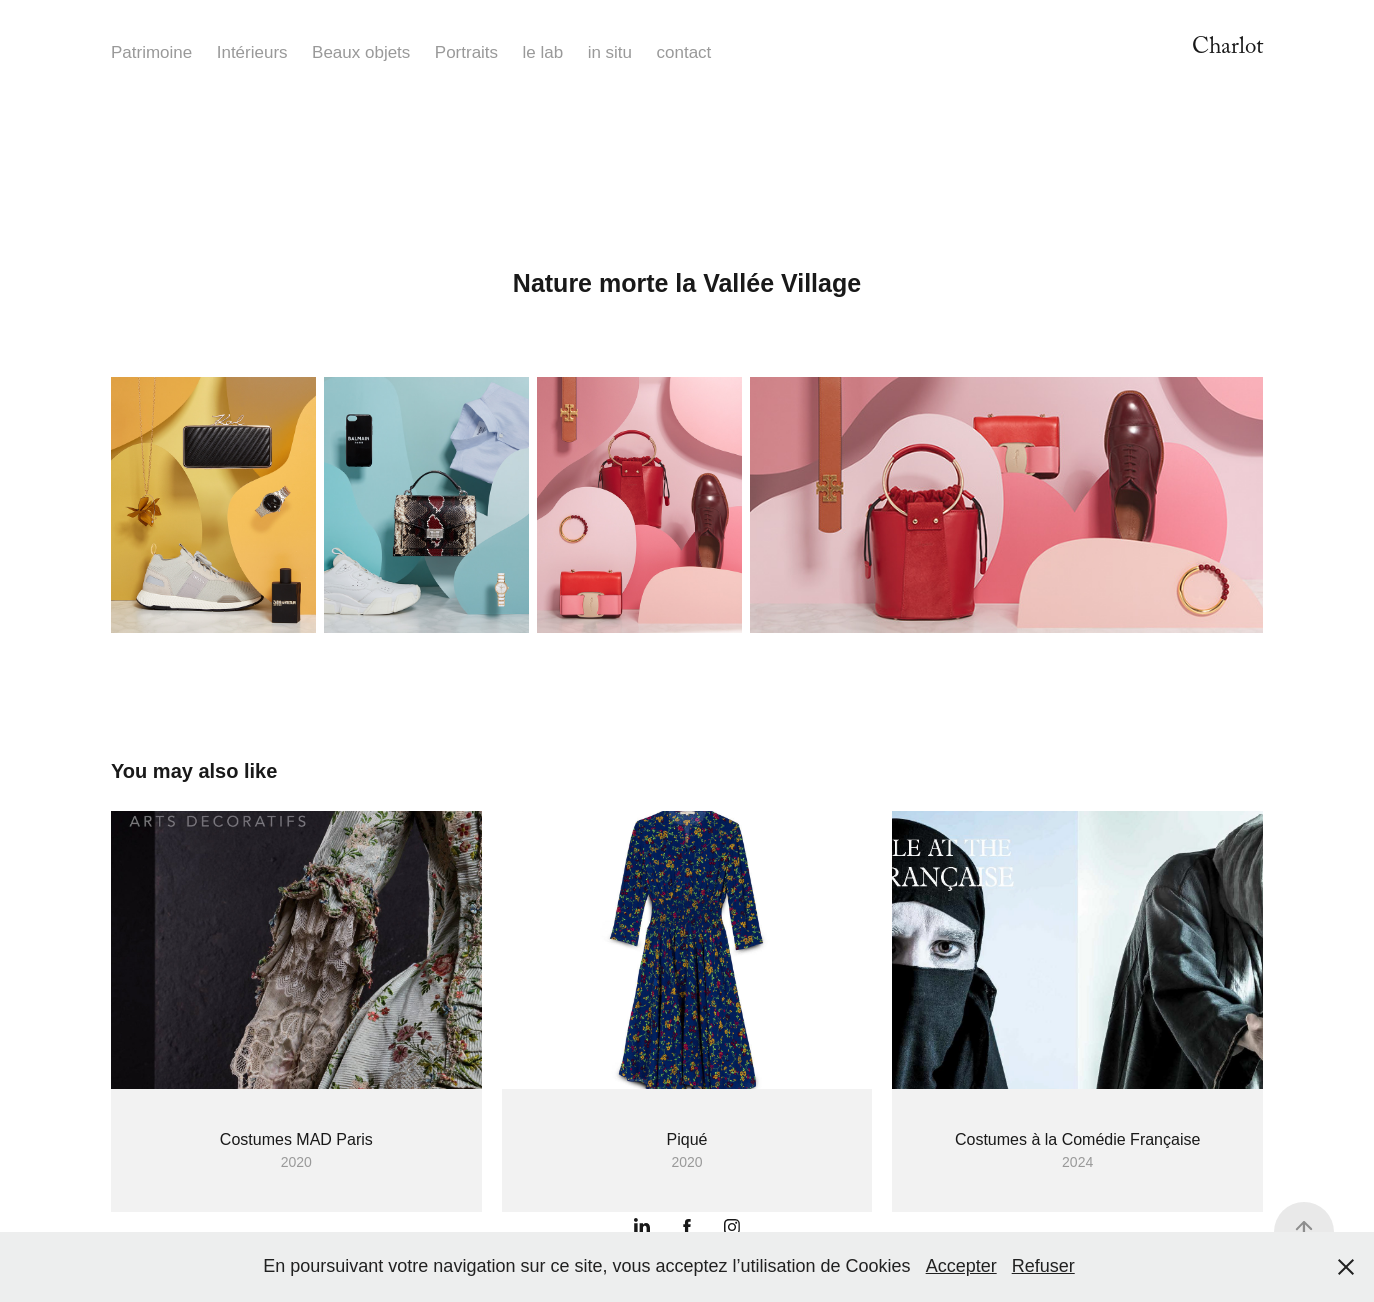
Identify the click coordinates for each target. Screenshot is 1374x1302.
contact (684, 52)
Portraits (466, 52)
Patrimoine (151, 52)
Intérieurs (252, 52)
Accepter (961, 1266)
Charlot (1227, 49)
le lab (543, 52)
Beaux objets (361, 52)
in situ (610, 52)
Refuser (1043, 1266)
